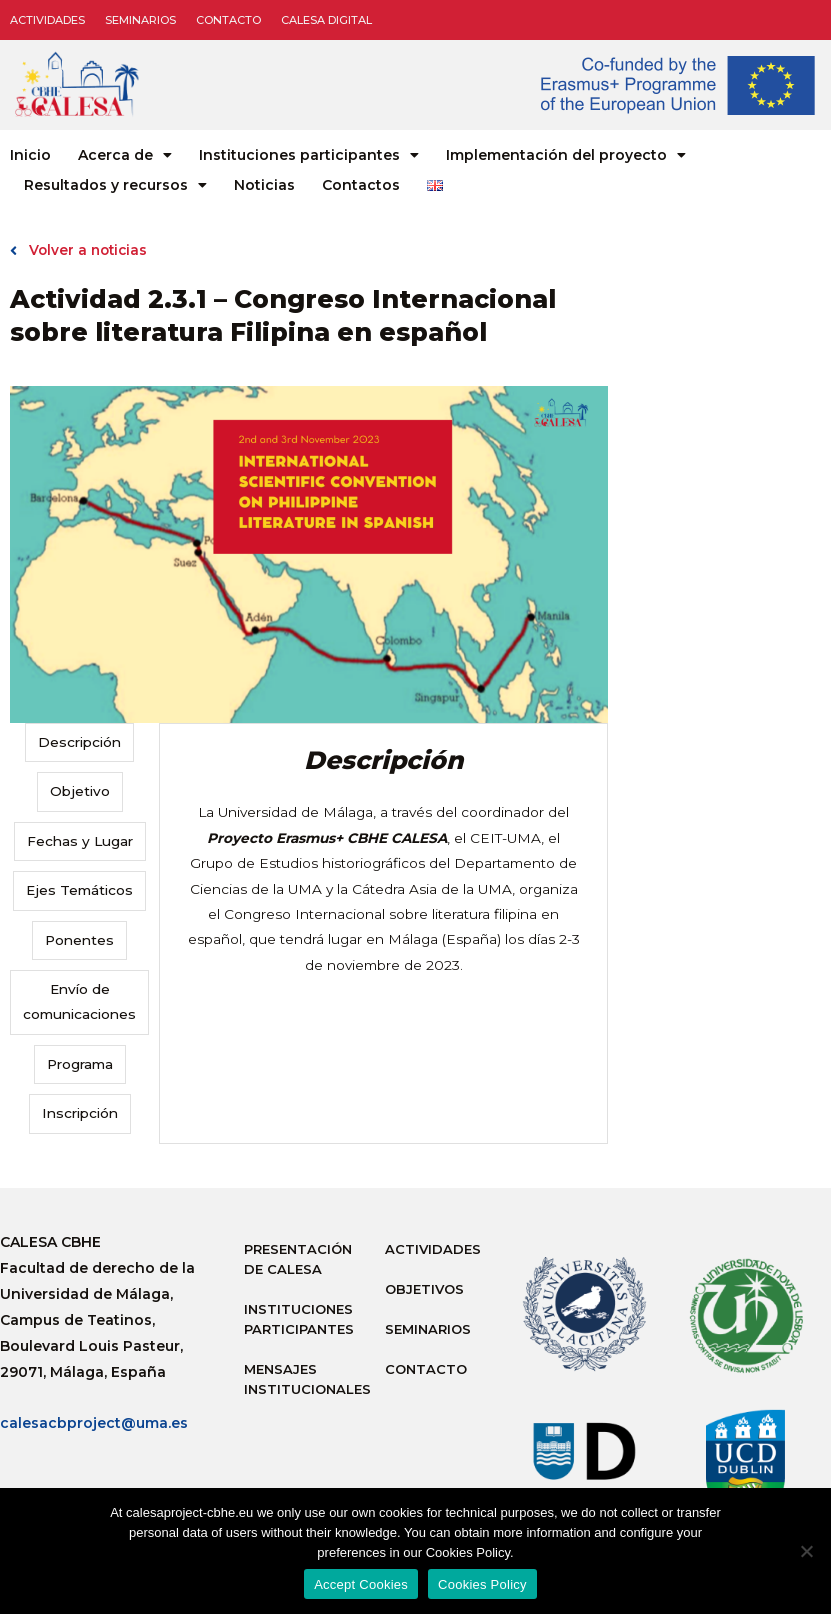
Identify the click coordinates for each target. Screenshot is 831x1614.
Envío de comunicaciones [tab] (79, 1001)
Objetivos (424, 1289)
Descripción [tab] (79, 742)
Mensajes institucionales (304, 1379)
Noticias (264, 185)
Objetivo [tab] (80, 791)
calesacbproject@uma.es (94, 1423)
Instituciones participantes (309, 155)
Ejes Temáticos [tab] (79, 890)
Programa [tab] (80, 1064)
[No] (806, 1551)
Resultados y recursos (115, 185)
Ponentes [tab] (79, 940)
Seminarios (140, 20)
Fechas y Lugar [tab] (80, 841)
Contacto (228, 20)
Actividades (47, 20)
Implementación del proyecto (566, 155)
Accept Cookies (361, 1584)
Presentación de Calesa (298, 1259)
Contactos (361, 185)
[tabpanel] (383, 861)
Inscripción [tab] (80, 1113)
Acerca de (125, 155)
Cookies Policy (482, 1584)
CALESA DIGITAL (326, 20)
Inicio (30, 155)
